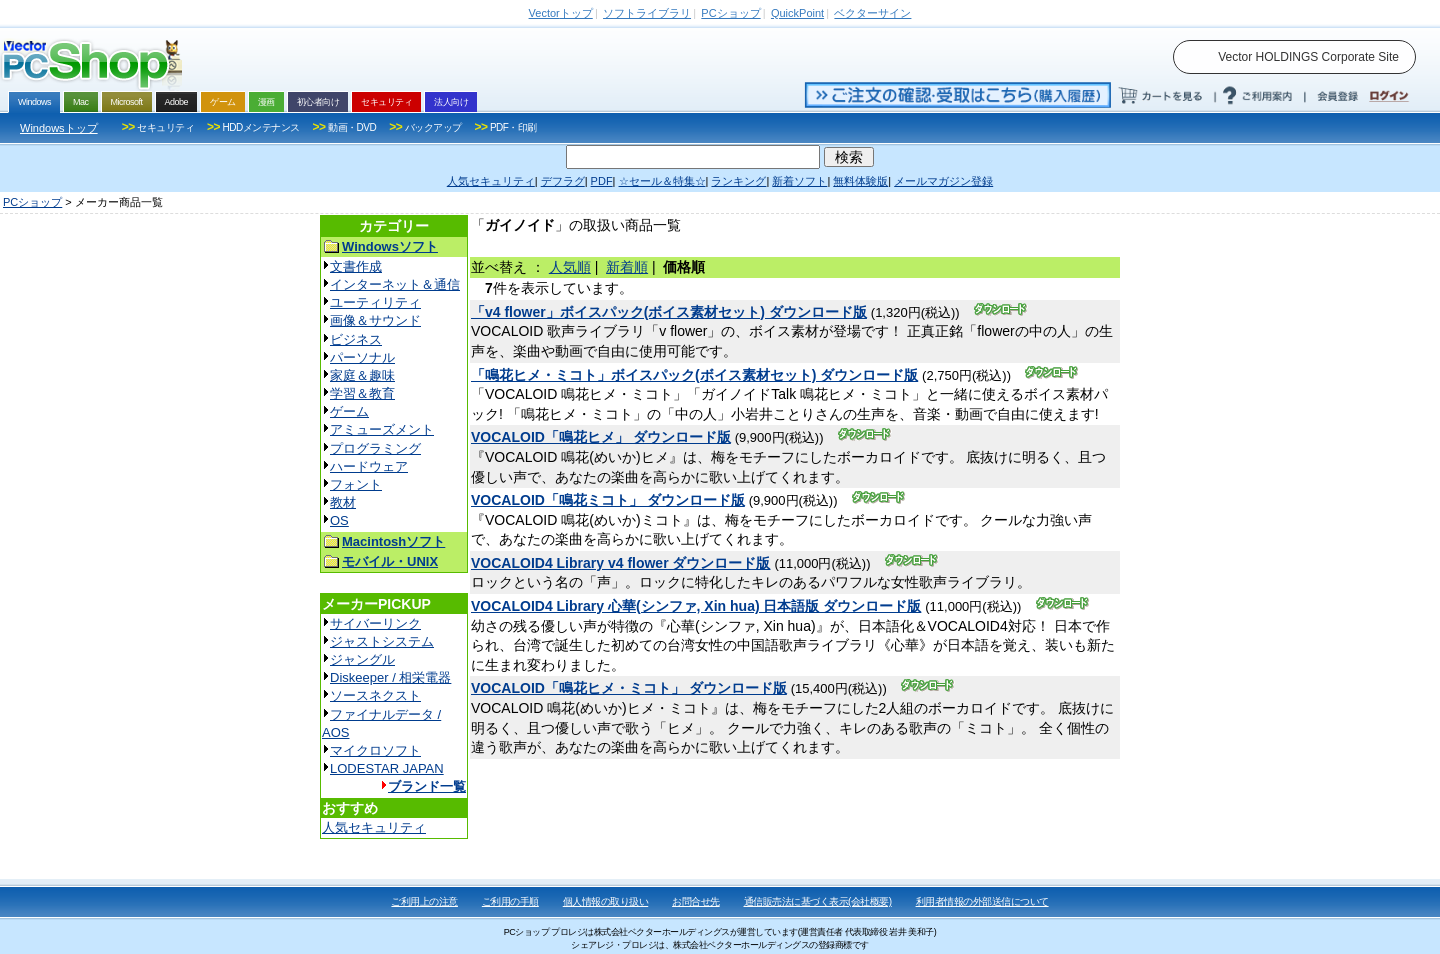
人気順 (570, 267)
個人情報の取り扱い (606, 901)
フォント (356, 484)
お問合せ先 (696, 901)
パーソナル (362, 357)
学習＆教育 (362, 393)
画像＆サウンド (375, 320)
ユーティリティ (375, 302)
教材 (343, 502)
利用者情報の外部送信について (982, 901)
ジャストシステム (382, 641)
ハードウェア (369, 466)
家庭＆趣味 (362, 375)
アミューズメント (382, 429)
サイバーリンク (375, 623)
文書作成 (356, 266)
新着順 (627, 267)
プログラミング (375, 448)
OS (339, 520)
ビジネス (356, 339)
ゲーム (349, 411)
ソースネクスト (375, 695)
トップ (561, 13)
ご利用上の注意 (424, 901)
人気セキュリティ (374, 827)
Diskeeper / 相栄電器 (390, 677)
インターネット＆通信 (395, 284)
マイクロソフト (375, 750)
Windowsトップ (59, 128)
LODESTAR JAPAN (387, 768)
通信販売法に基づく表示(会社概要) (818, 901)
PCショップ (32, 202)
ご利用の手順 (510, 901)
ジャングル (362, 659)
